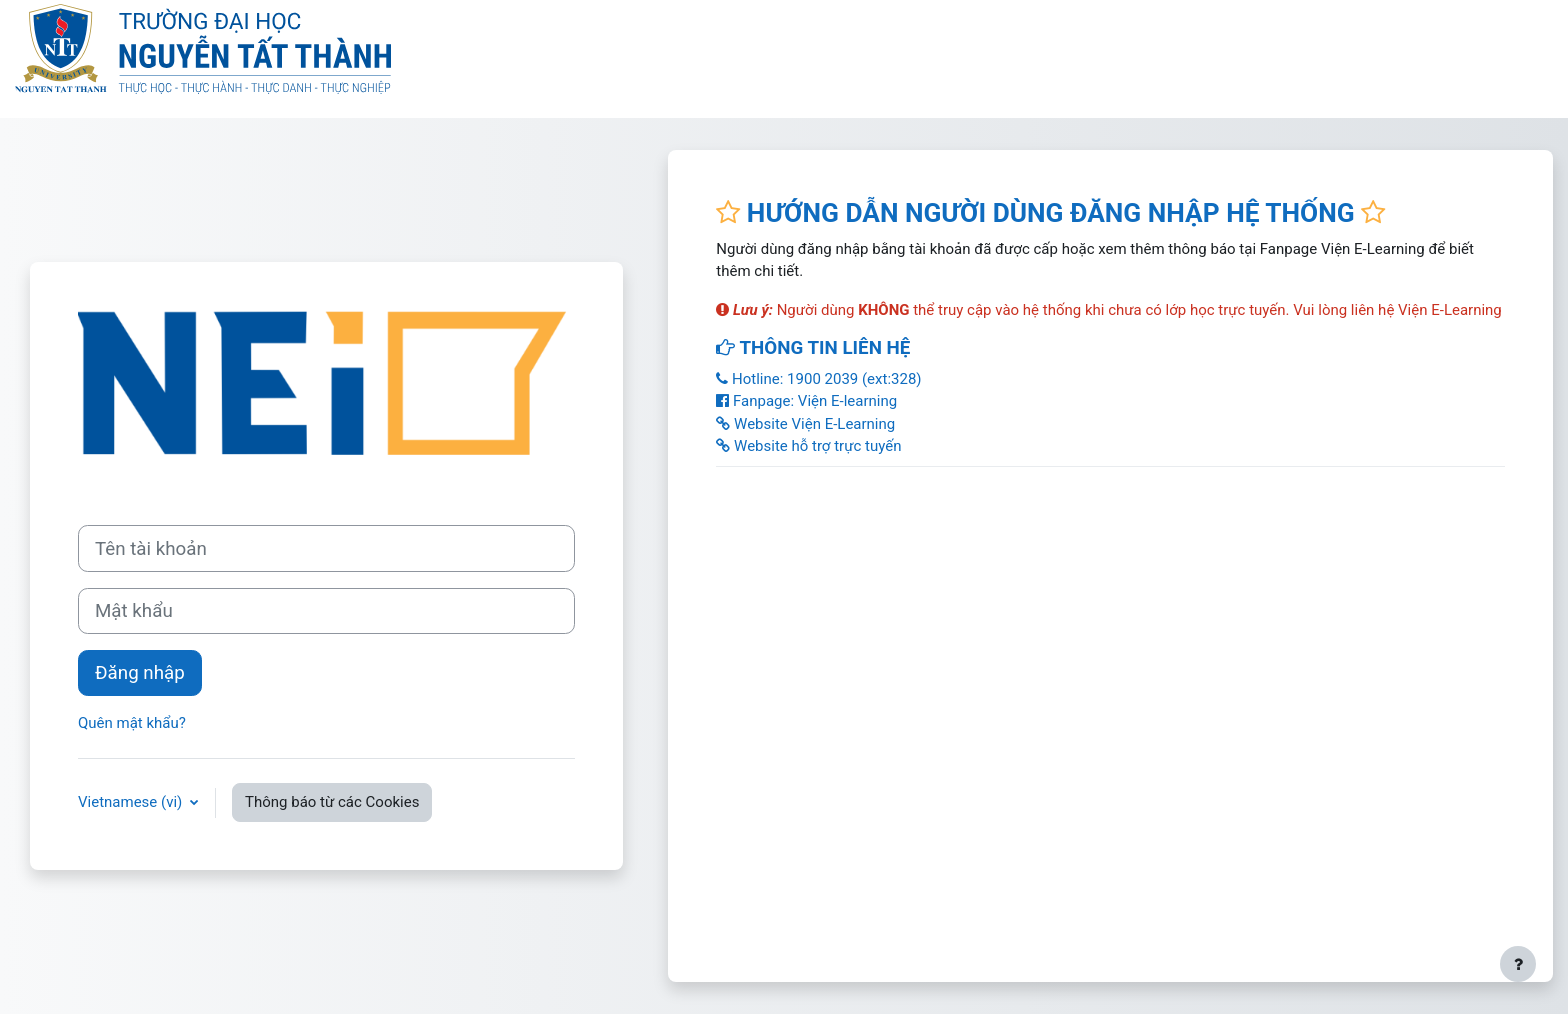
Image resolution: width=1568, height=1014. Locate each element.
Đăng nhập (140, 673)
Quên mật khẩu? (132, 723)
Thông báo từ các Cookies (332, 802)
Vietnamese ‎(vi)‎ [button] (132, 802)
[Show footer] (1518, 964)
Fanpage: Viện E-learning (806, 401)
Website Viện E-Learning (805, 424)
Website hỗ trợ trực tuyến (808, 446)
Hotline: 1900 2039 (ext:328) (818, 379)
